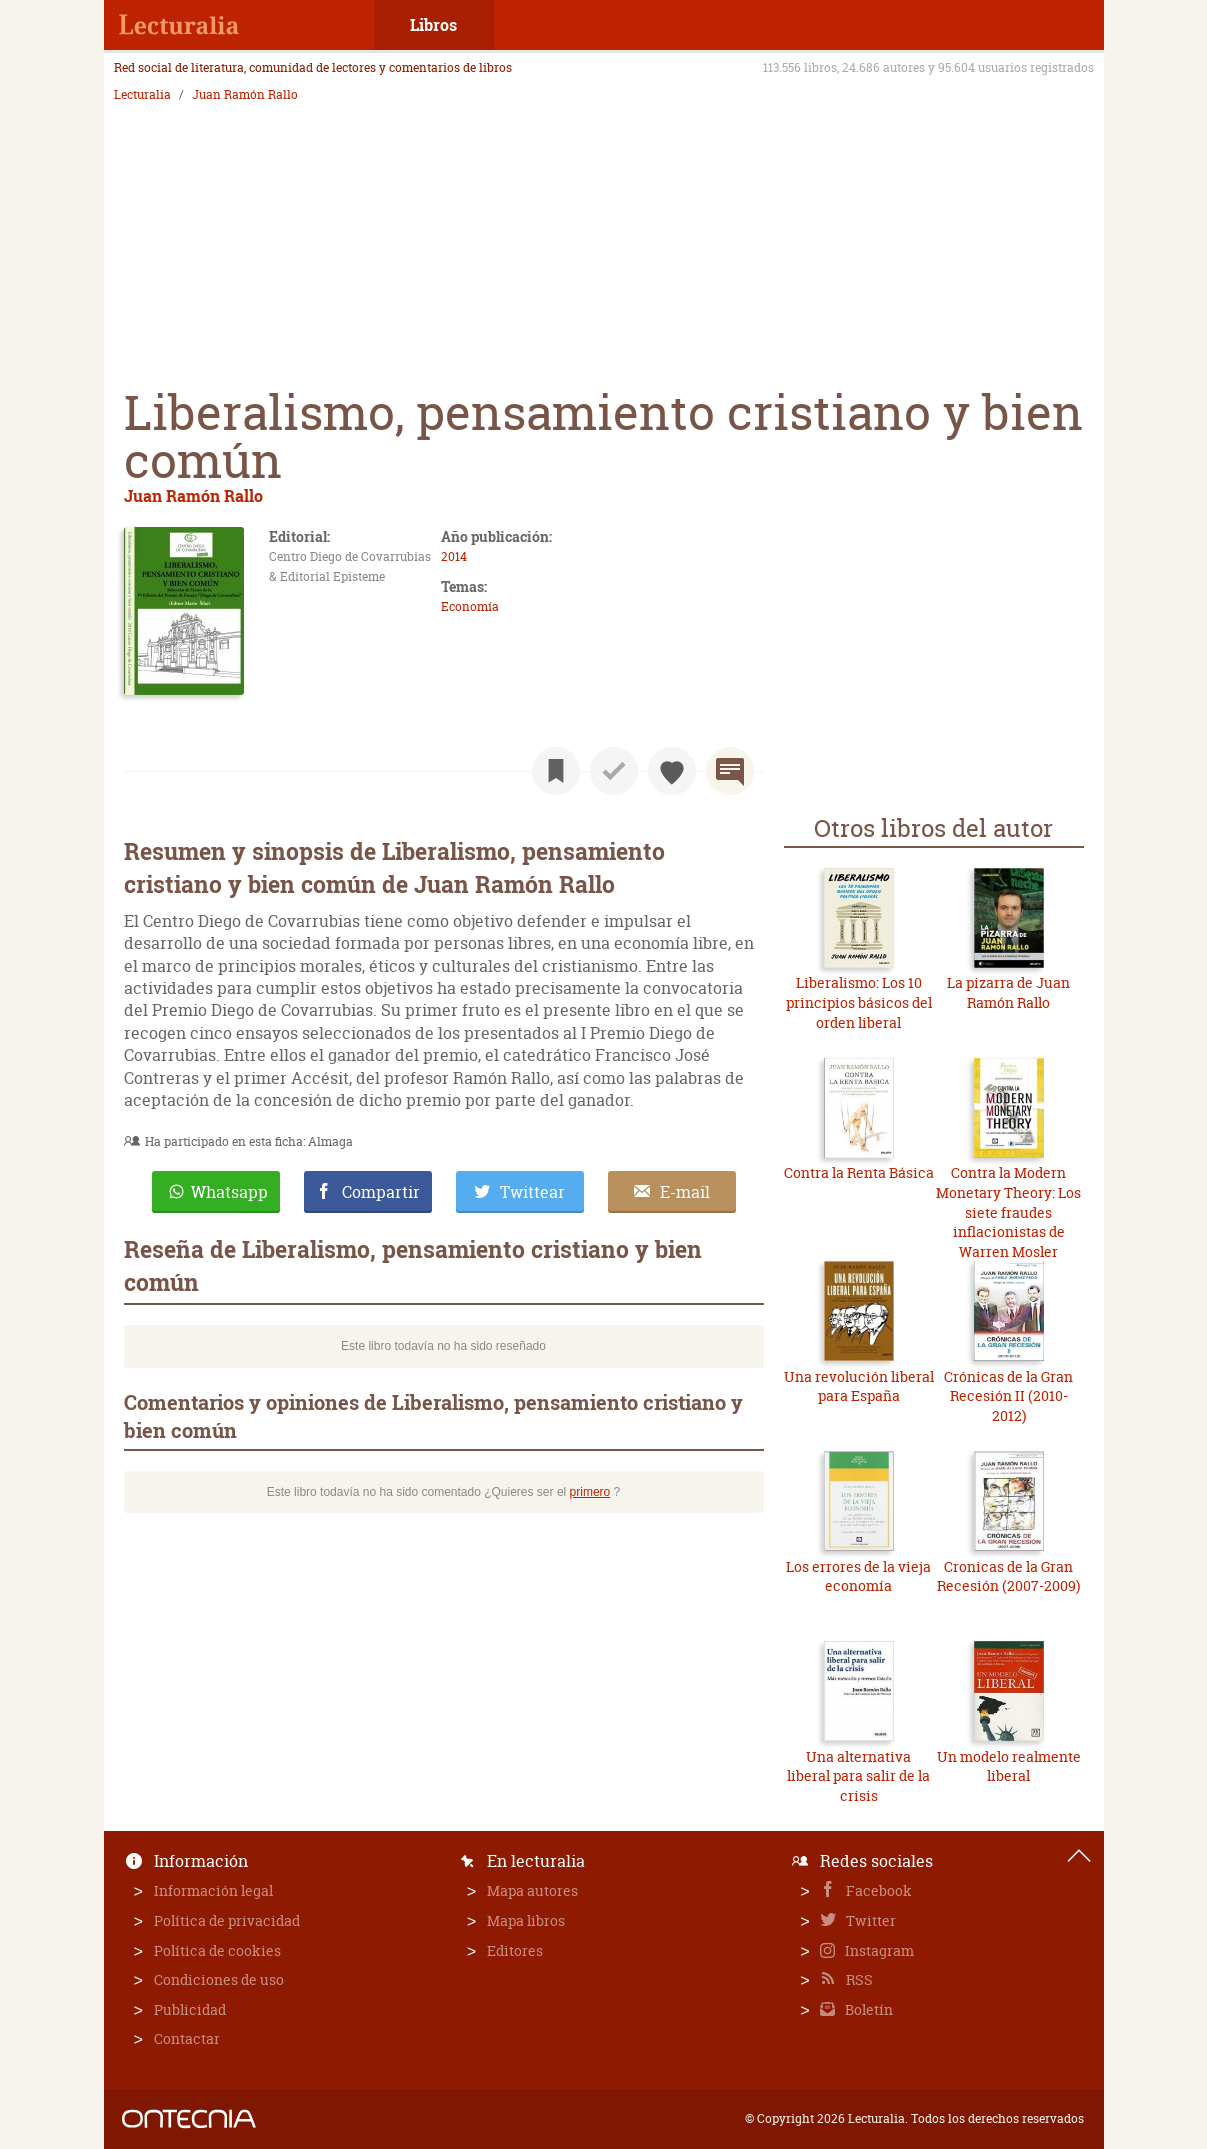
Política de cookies (217, 1950)
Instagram (878, 1950)
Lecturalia (142, 95)
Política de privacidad (227, 1920)
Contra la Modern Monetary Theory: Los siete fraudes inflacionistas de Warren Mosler (1008, 1211)
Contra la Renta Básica (859, 1172)
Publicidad (190, 2009)
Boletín (867, 2009)
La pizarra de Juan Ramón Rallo (1008, 992)
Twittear (532, 1192)
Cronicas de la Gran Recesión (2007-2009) (1008, 1576)
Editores (515, 1950)
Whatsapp (229, 1192)
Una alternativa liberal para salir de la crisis (858, 1776)
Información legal (213, 1890)
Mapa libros (526, 1920)
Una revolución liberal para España (859, 1386)
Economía (470, 606)
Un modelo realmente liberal (1009, 1766)
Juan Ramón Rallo (245, 95)
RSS (858, 1979)
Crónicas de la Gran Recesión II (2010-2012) (1008, 1396)
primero (590, 1492)
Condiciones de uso (219, 1979)
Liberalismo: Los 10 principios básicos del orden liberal (859, 1002)
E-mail (685, 1192)
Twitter (869, 1920)
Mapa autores (532, 1890)
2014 (454, 556)
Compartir (381, 1192)
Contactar (187, 2038)
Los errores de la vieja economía (858, 1576)
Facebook (877, 1890)
